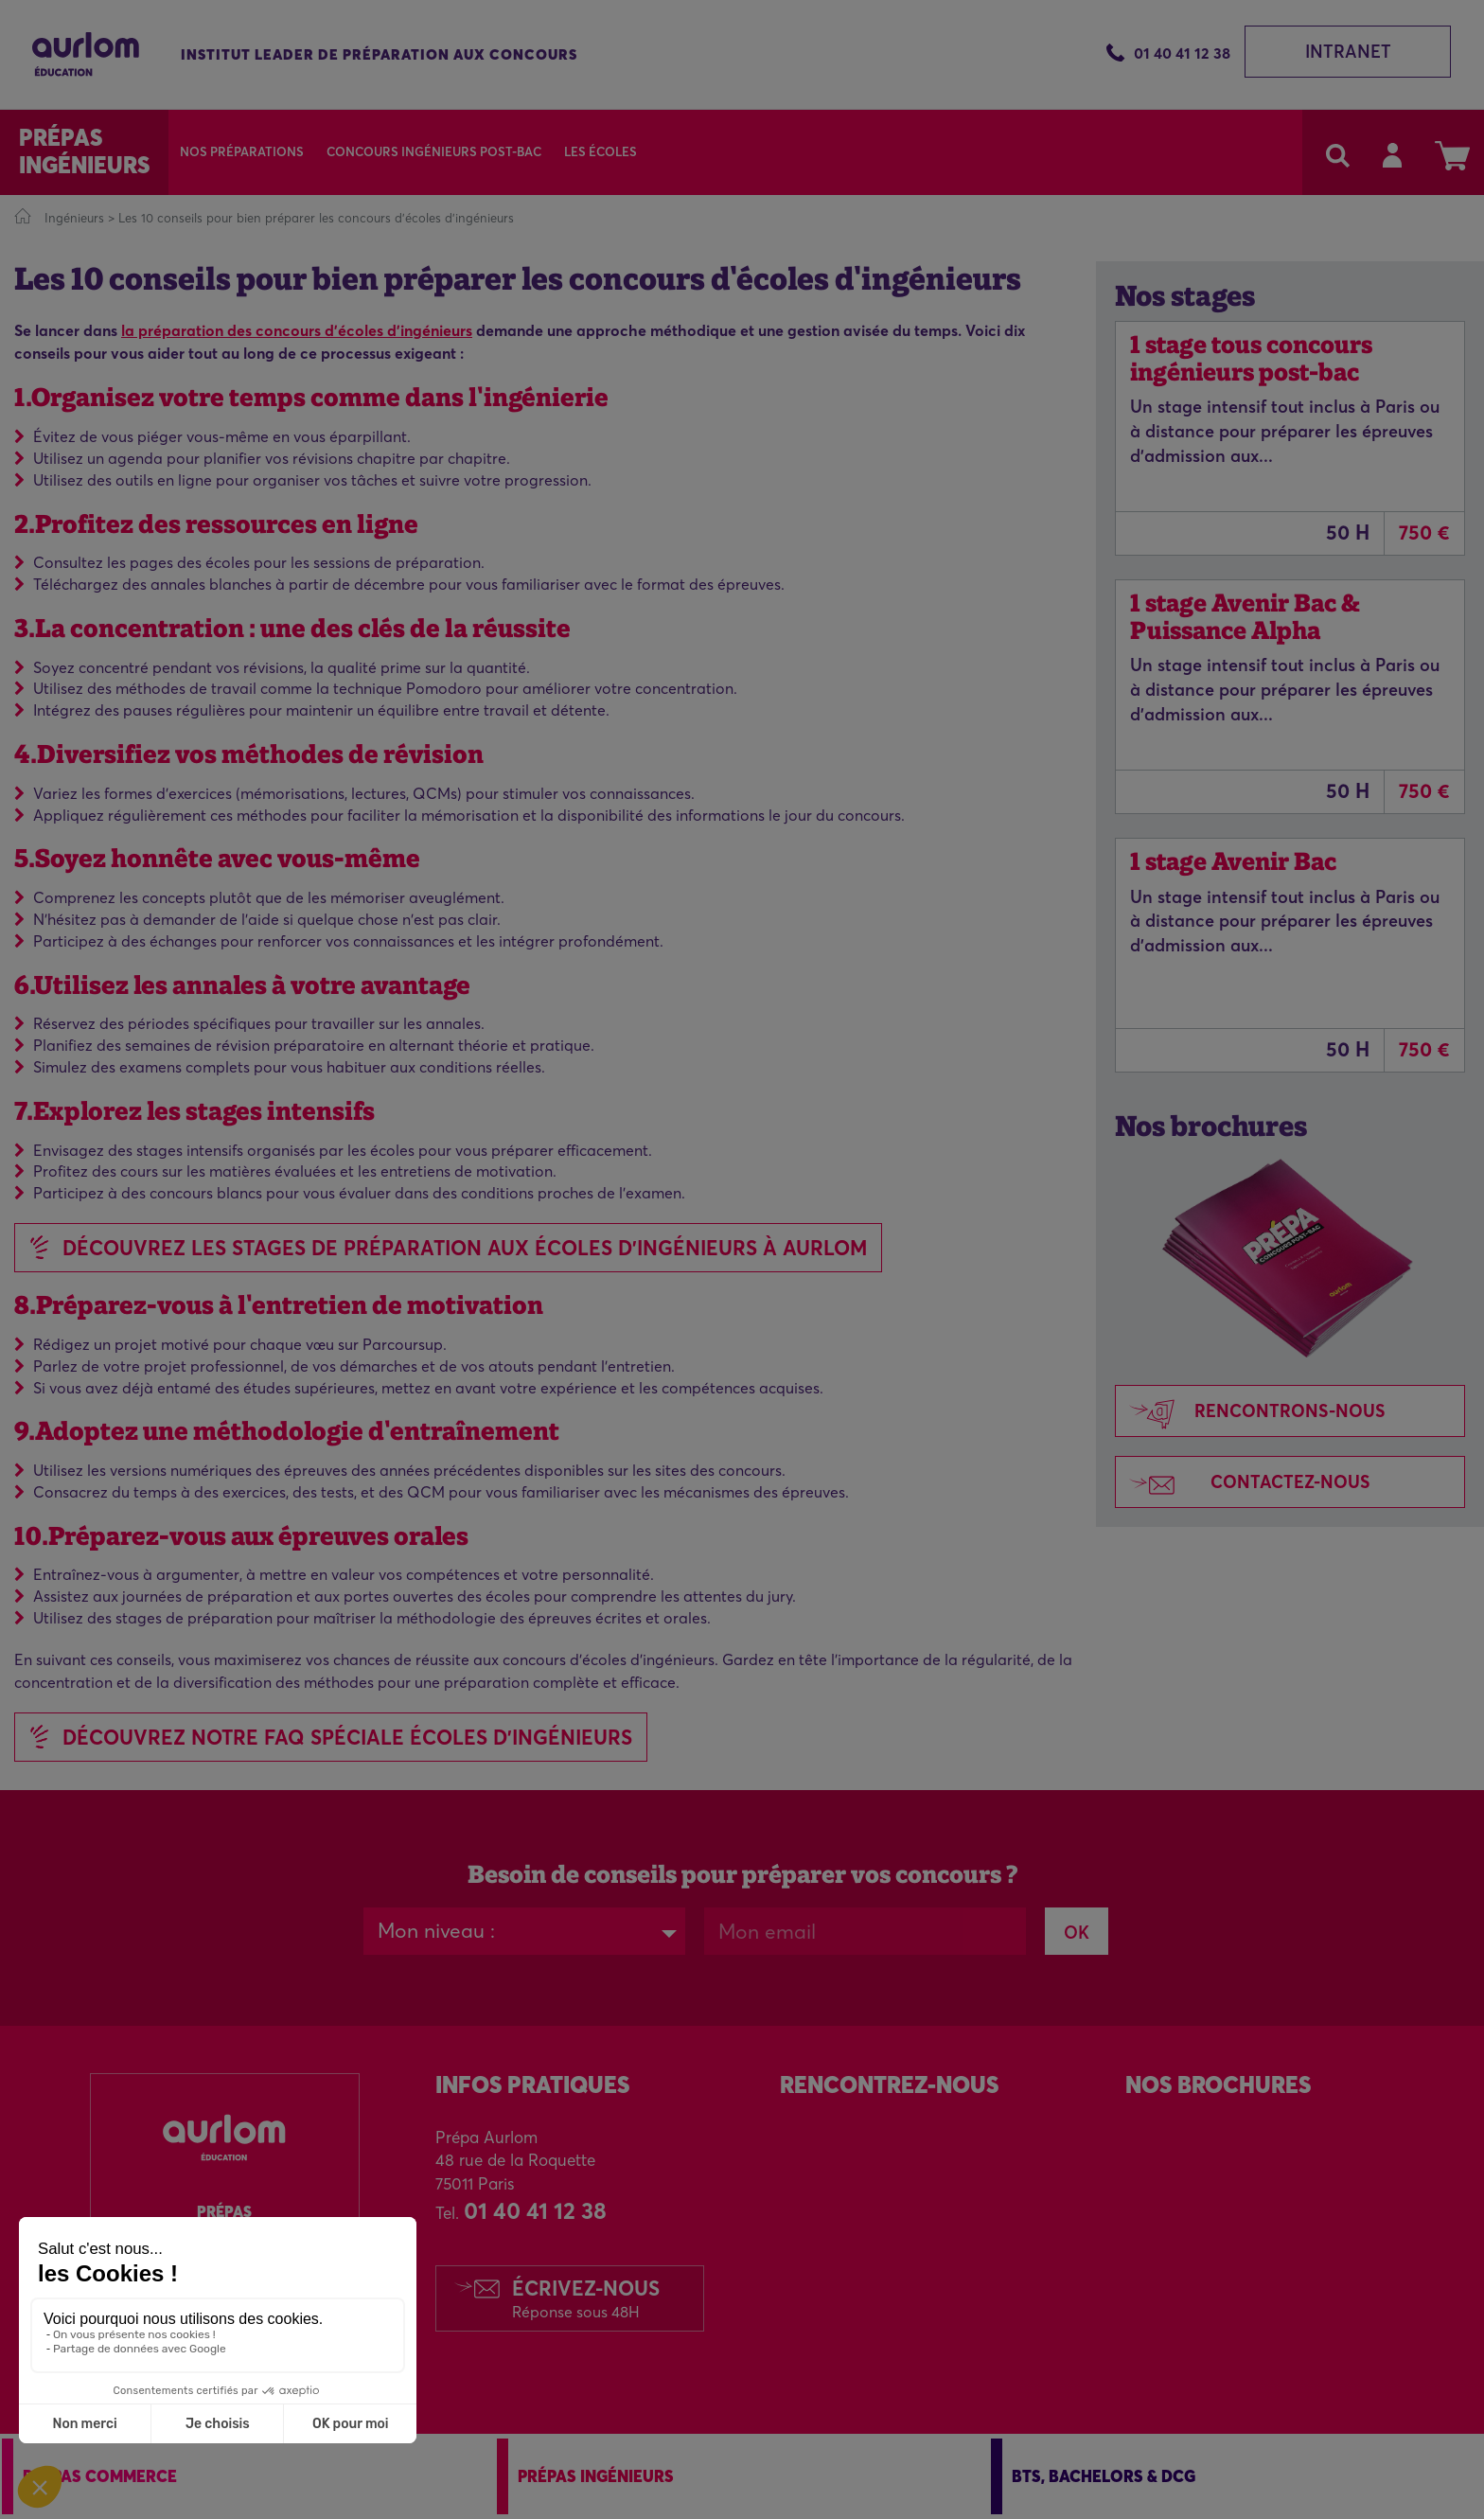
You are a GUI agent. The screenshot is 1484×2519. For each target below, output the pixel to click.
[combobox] (524, 1931)
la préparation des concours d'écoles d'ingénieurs (296, 330)
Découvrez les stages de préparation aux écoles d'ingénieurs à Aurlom (464, 1247)
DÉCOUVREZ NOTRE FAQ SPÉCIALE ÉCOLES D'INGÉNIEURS (347, 1737)
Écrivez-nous (586, 2298)
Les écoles (600, 151)
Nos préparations (242, 151)
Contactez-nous (1243, 1484)
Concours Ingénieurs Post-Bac (434, 151)
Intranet (1348, 51)
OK (1076, 1932)
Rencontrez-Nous (889, 2085)
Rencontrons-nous (1251, 1413)
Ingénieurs (74, 217)
